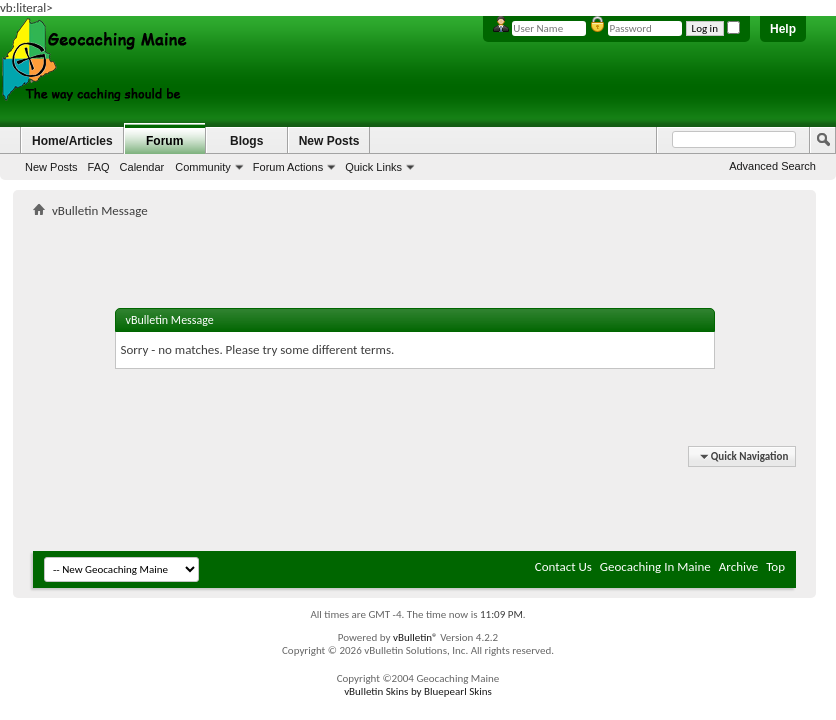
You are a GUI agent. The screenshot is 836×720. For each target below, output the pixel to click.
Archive (738, 566)
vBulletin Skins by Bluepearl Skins (418, 691)
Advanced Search (772, 166)
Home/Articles (72, 141)
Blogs (246, 141)
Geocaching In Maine (655, 566)
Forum (164, 141)
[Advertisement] (415, 235)
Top (775, 566)
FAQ (99, 167)
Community (203, 167)
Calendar (142, 167)
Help (783, 29)
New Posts (51, 167)
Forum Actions (288, 167)
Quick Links (373, 167)
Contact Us (563, 566)
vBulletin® (415, 637)
